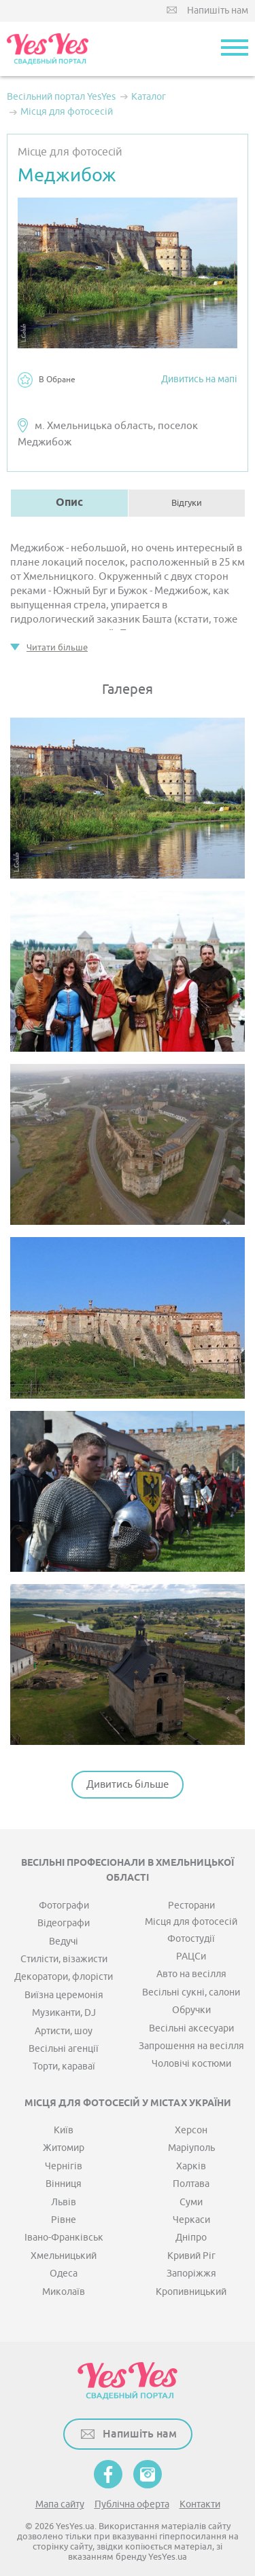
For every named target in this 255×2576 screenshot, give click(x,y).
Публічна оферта (132, 2504)
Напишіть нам (217, 10)
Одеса (64, 2273)
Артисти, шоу (63, 2031)
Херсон (191, 2130)
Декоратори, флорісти (63, 1977)
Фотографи (64, 1905)
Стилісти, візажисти (63, 1959)
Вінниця (64, 2184)
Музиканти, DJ (64, 2013)
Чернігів (63, 2166)
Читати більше (57, 647)
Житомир (63, 2148)
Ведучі (63, 1941)
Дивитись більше (127, 1784)
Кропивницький (191, 2292)
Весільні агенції (64, 2049)
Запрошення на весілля (191, 2046)
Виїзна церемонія (63, 1995)
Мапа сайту (59, 2504)
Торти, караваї (64, 2066)
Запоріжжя (191, 2273)
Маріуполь (191, 2148)
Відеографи (63, 1923)
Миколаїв (63, 2292)
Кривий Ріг (191, 2256)
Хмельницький (64, 2256)
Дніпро (191, 2237)
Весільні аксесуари (191, 2028)
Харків (191, 2166)
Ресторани (191, 1905)
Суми (191, 2202)
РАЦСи (191, 1956)
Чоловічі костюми (191, 2063)
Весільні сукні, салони (191, 1992)
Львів (63, 2202)
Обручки (191, 2010)
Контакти (200, 2504)
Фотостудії (191, 1939)
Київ (63, 2130)
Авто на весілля (191, 1974)
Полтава (191, 2184)
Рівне (63, 2220)
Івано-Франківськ (63, 2237)
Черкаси (191, 2220)
